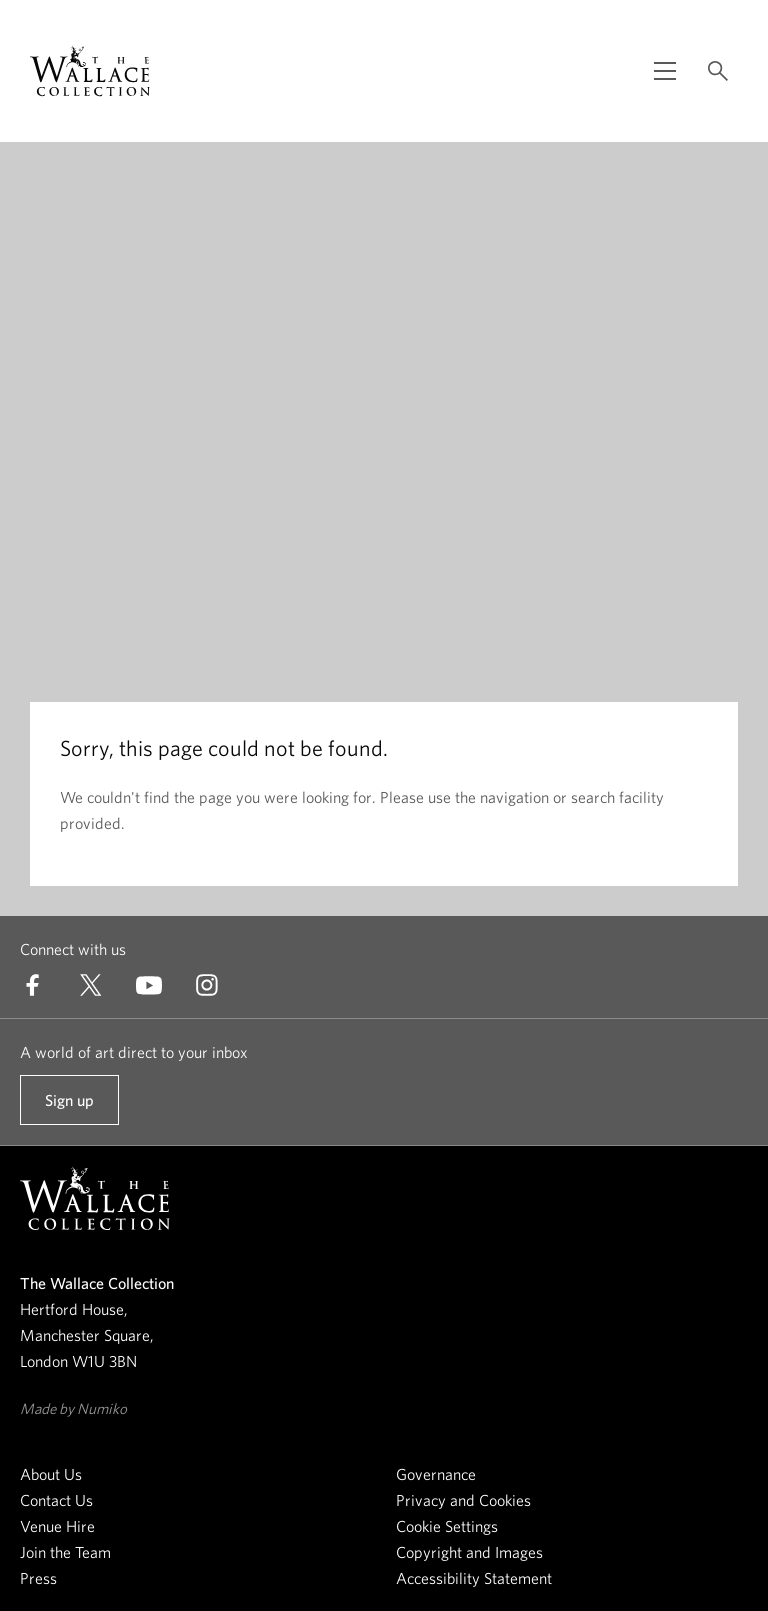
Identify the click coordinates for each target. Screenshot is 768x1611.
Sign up (69, 1108)
